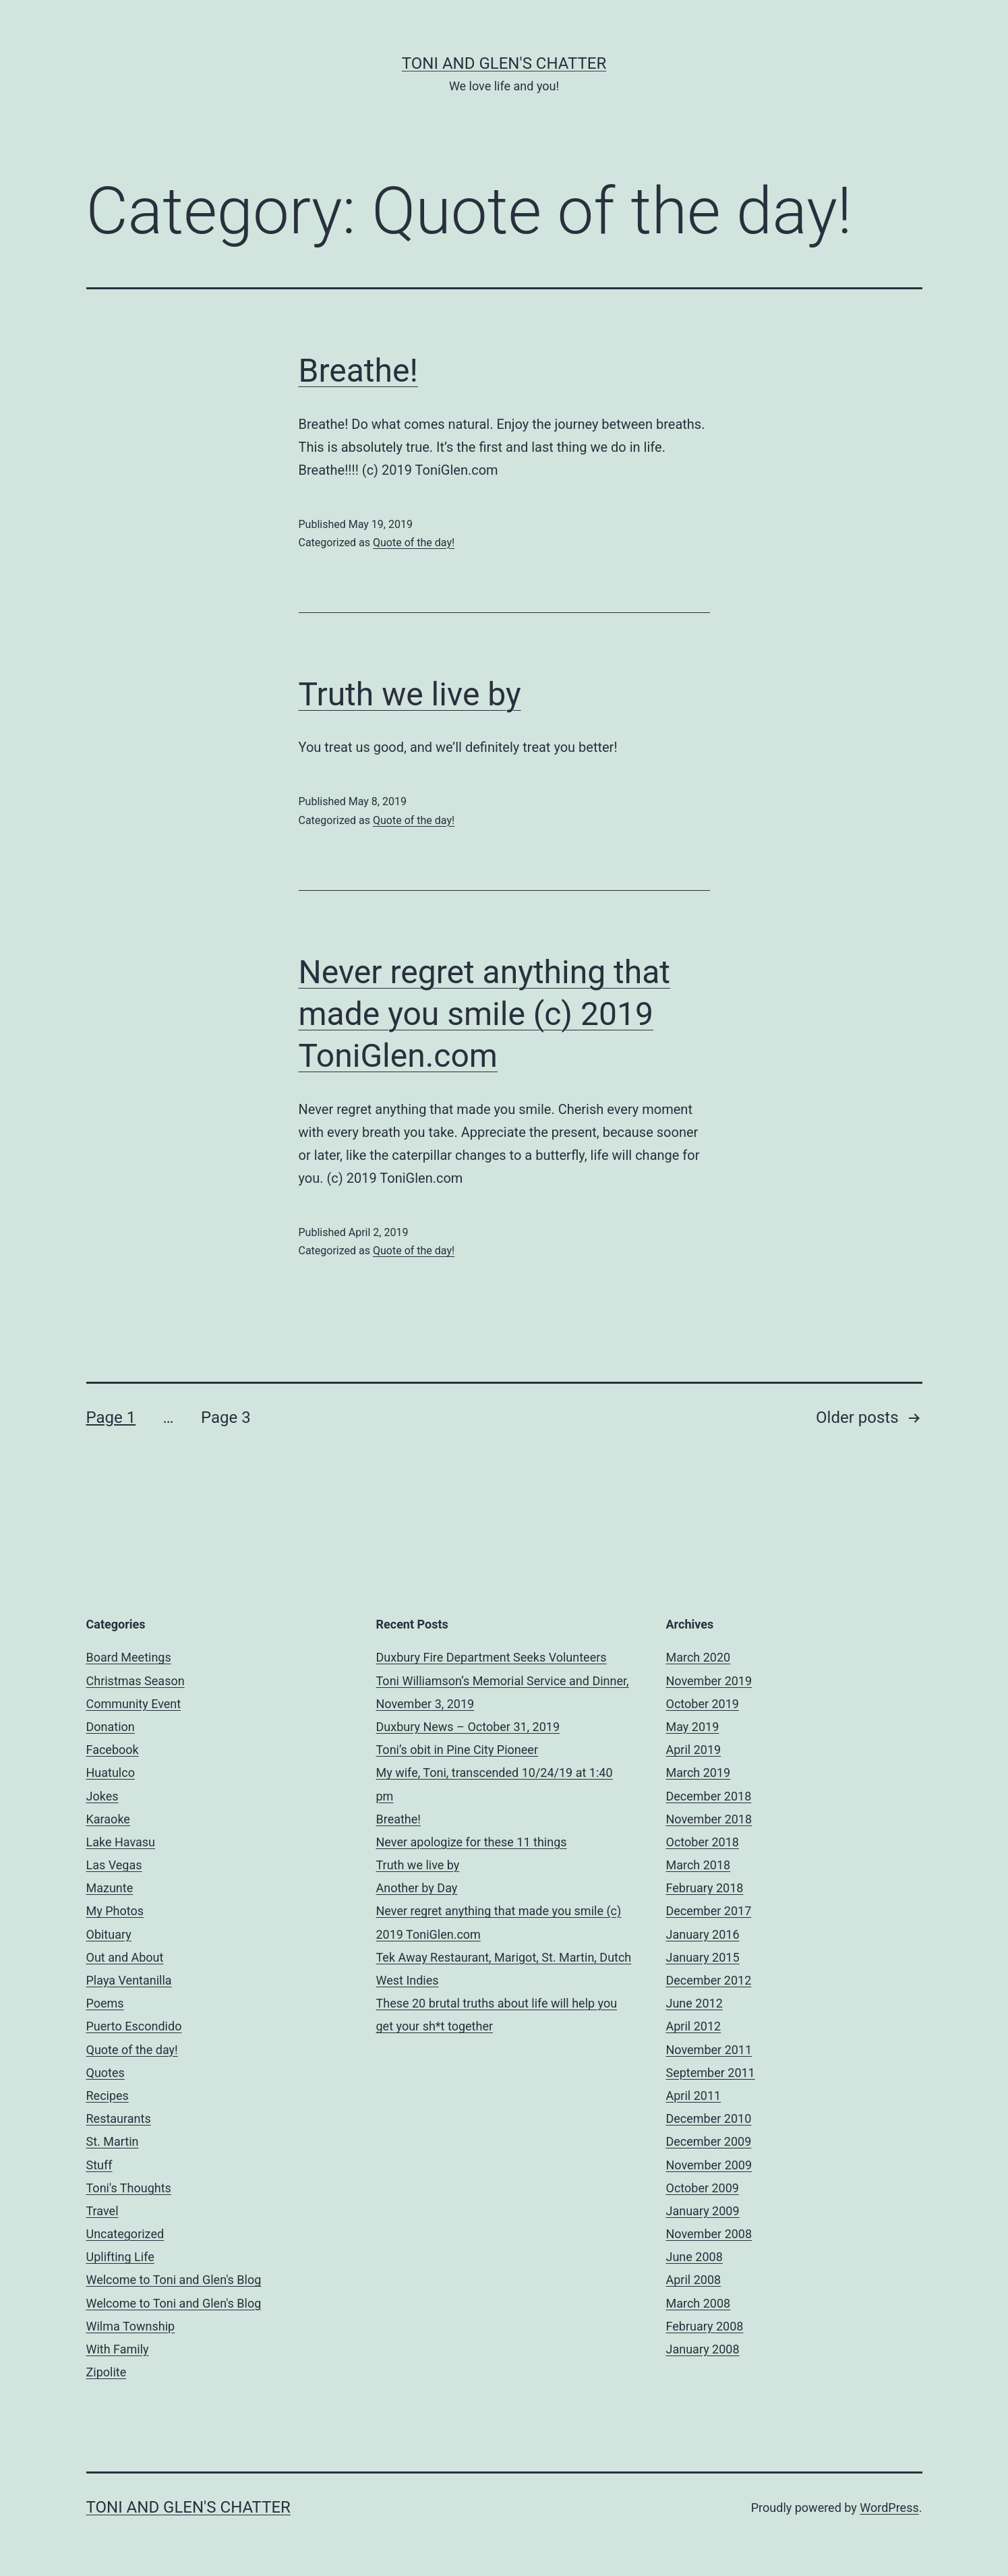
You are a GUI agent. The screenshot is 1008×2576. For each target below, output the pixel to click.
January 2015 (703, 1957)
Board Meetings (128, 1657)
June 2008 (694, 2257)
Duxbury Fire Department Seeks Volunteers (491, 1657)
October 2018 (702, 1842)
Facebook (112, 1750)
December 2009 (709, 2141)
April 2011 (693, 2095)
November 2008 (709, 2234)
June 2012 (694, 2003)
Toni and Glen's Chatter (504, 63)
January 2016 (703, 1934)
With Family (117, 2349)
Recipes (107, 2095)
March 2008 (698, 2303)
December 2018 (709, 1796)
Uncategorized (125, 2234)
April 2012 (693, 2026)
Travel (102, 2211)
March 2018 (698, 1865)
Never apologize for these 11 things (471, 1842)
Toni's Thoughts (128, 2188)
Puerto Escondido (134, 2026)
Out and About (125, 1957)
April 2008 (693, 2280)
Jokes (102, 1796)
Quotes (105, 2073)
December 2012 (709, 1980)
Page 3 (226, 1417)
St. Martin (112, 2141)
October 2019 (702, 1704)
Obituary (108, 1934)
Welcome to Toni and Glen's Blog (174, 2280)
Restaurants (118, 2118)
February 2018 (705, 1888)
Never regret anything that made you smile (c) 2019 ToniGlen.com (485, 1014)
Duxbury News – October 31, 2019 (468, 1727)
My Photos (115, 1911)
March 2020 (698, 1657)
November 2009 (709, 2165)
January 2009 (703, 2211)
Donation (110, 1727)
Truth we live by (410, 694)
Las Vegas (114, 1865)
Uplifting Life (120, 2257)
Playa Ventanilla (129, 1980)
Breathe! (358, 370)
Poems (105, 2003)
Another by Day (417, 1888)
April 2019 (693, 1750)
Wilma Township (130, 2326)
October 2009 (702, 2188)
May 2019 (692, 1727)
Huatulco (110, 1772)
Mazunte (110, 1888)
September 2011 (710, 2073)
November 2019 (709, 1681)
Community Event (133, 1704)
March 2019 (698, 1772)
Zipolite (106, 2372)
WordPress (889, 2507)
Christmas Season (135, 1681)
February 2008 (705, 2326)
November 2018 (709, 1819)
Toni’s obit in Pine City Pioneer (457, 1750)
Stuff (99, 2165)
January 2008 (703, 2349)
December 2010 (709, 2118)
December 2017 (709, 1911)
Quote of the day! (413, 542)
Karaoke (108, 1819)
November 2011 (709, 2050)
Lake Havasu (121, 1842)
